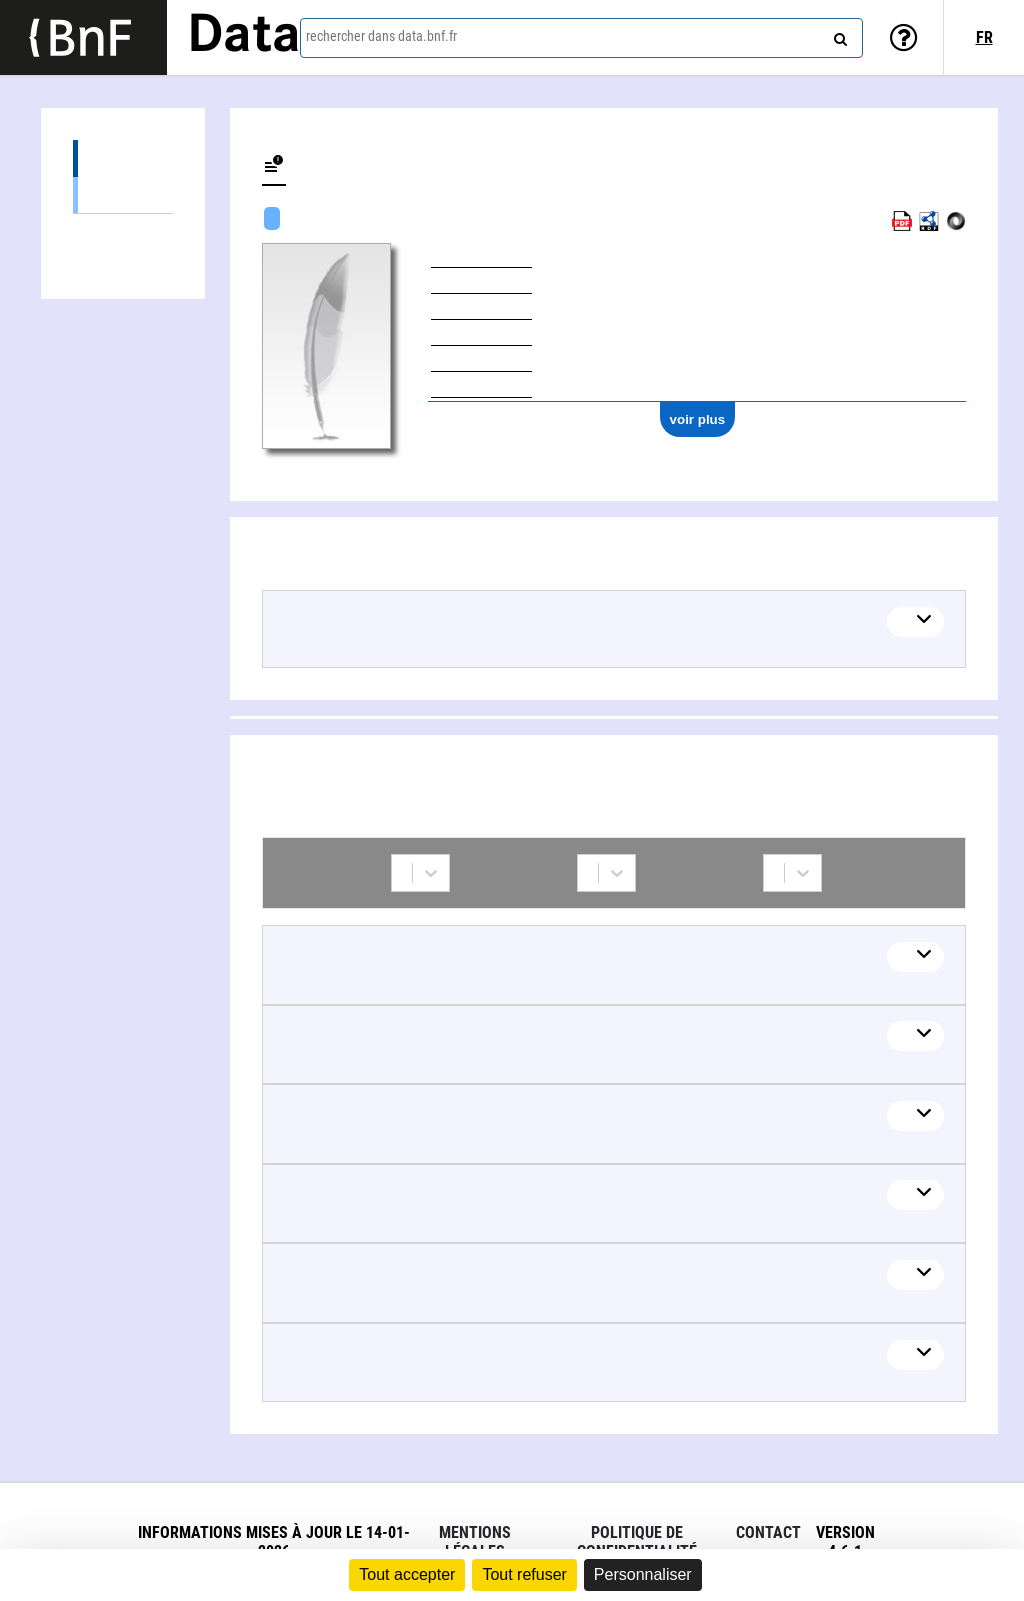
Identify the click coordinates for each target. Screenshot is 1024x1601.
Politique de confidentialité (637, 1542)
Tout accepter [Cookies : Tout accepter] (407, 1574)
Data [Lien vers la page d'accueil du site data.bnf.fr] (244, 37)
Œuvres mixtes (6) (123, 194)
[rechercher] (838, 35)
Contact (768, 1532)
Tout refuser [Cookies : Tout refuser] (524, 1574)
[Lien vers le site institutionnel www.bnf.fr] (83, 37)
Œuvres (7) (123, 158)
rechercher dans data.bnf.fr (381, 36)
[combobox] (581, 38)
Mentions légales (475, 1542)
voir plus (698, 419)
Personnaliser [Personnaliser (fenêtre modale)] (643, 1574)
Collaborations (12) (123, 232)
